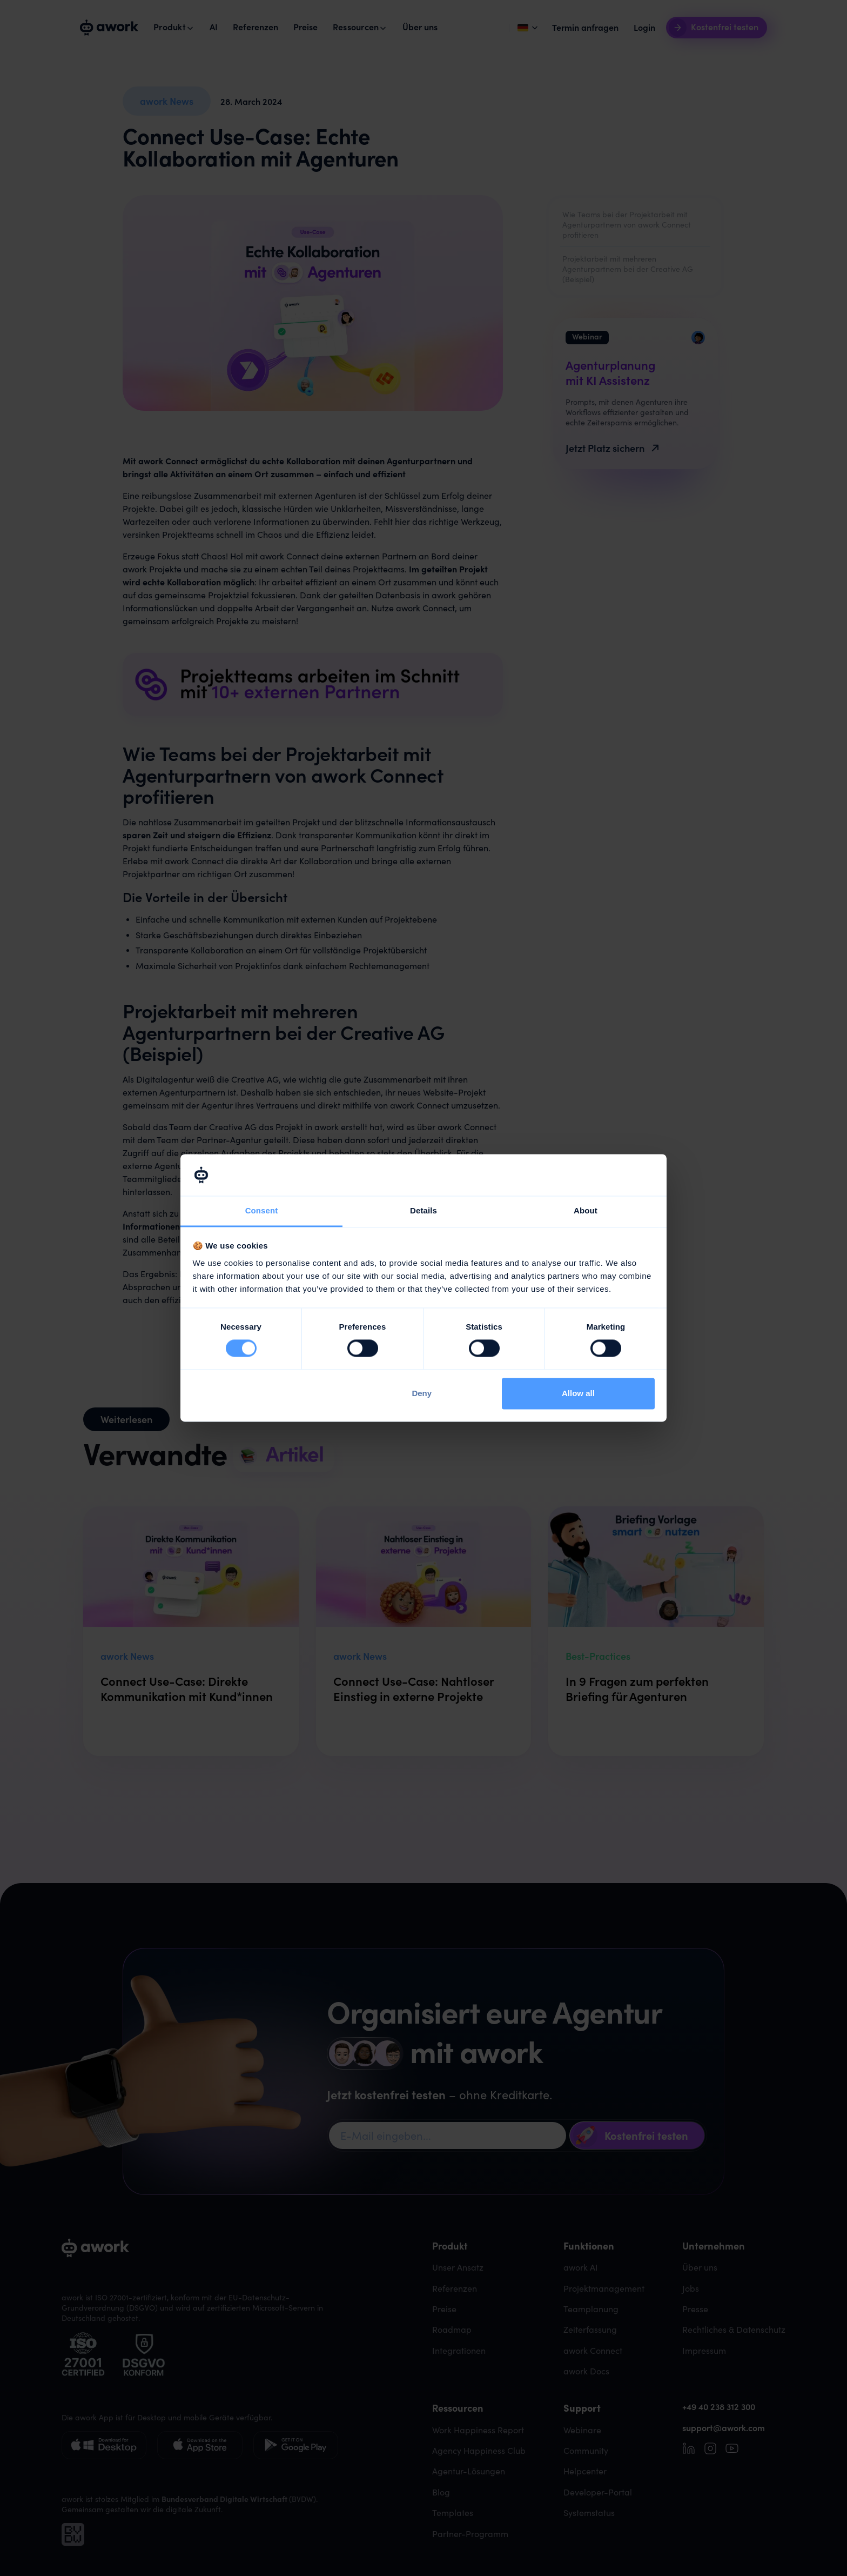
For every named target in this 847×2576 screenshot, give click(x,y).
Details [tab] (423, 1210)
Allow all (578, 1393)
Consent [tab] (261, 1210)
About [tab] (585, 1210)
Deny (422, 1393)
